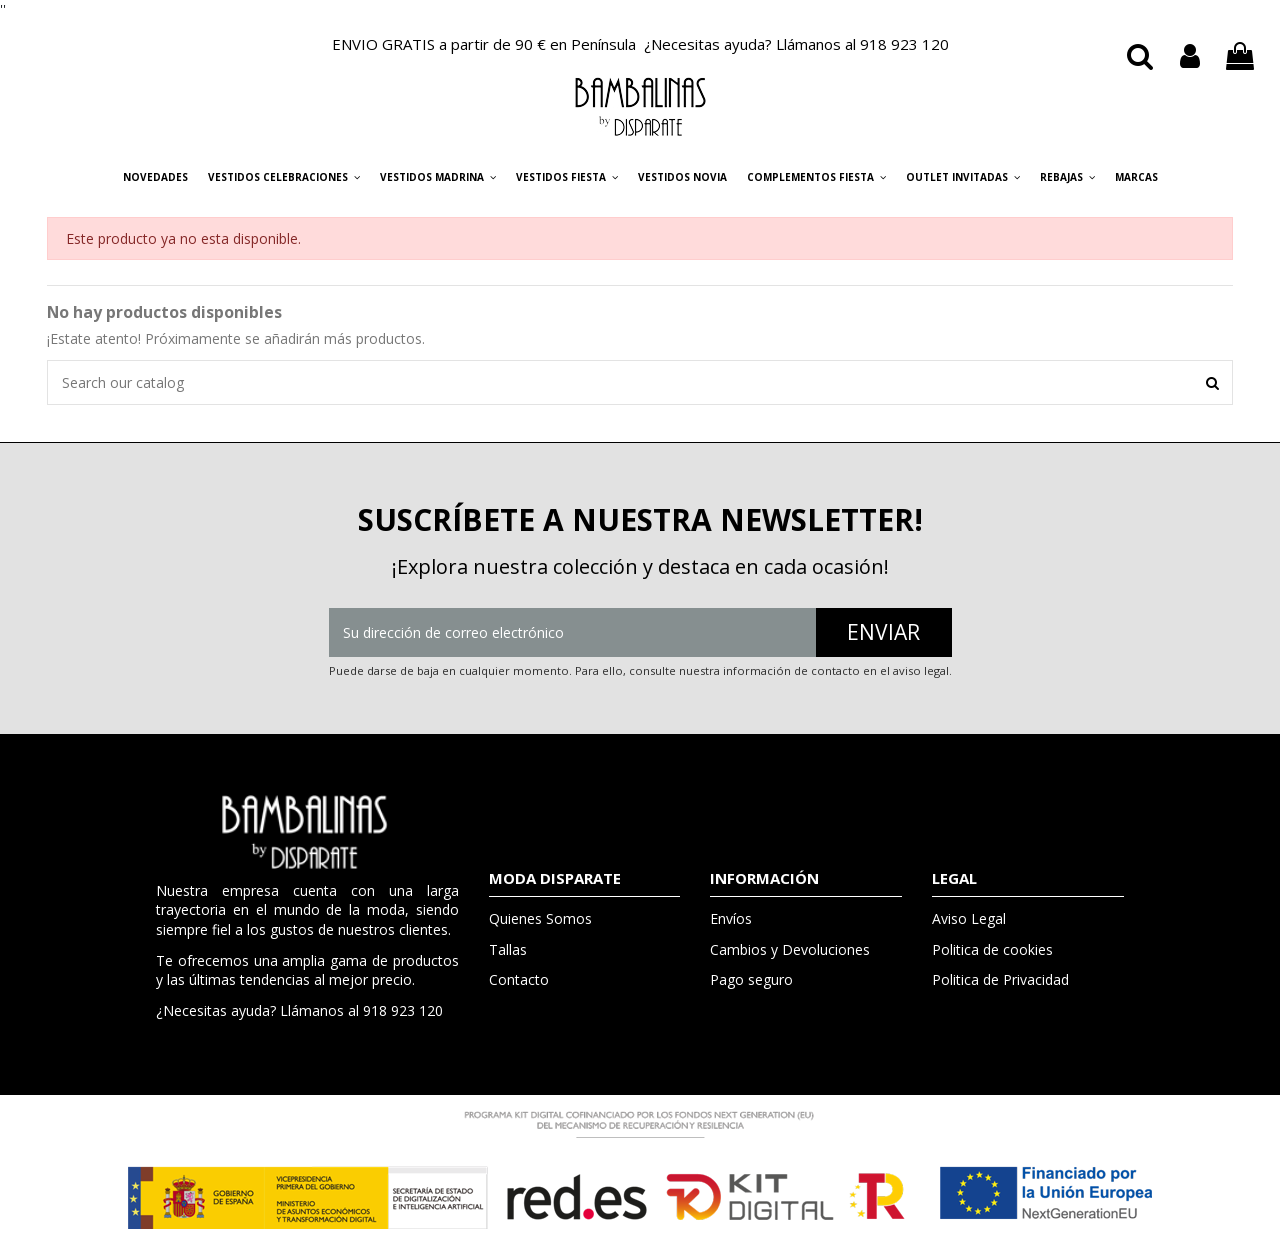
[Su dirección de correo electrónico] (572, 632)
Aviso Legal (969, 918)
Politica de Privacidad (1000, 979)
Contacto (519, 979)
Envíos (731, 918)
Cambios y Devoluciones (790, 949)
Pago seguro (751, 979)
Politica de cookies (992, 949)
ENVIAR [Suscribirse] (883, 632)
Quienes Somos (540, 918)
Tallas (508, 949)
